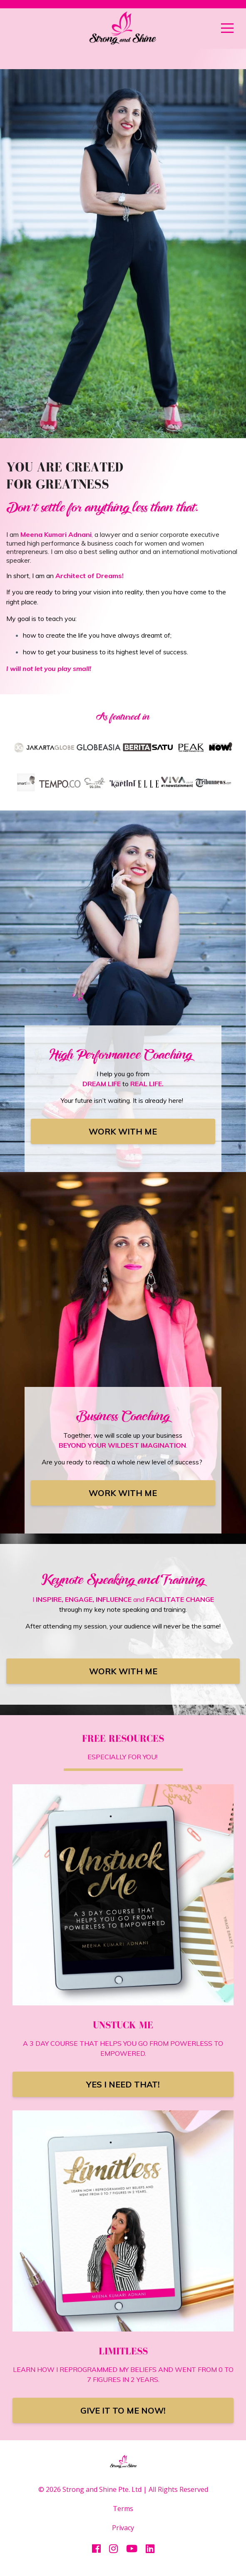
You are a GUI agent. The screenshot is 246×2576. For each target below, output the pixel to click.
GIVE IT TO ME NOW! (123, 2410)
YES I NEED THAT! (123, 2084)
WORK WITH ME (123, 1131)
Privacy (123, 2527)
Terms (123, 2508)
